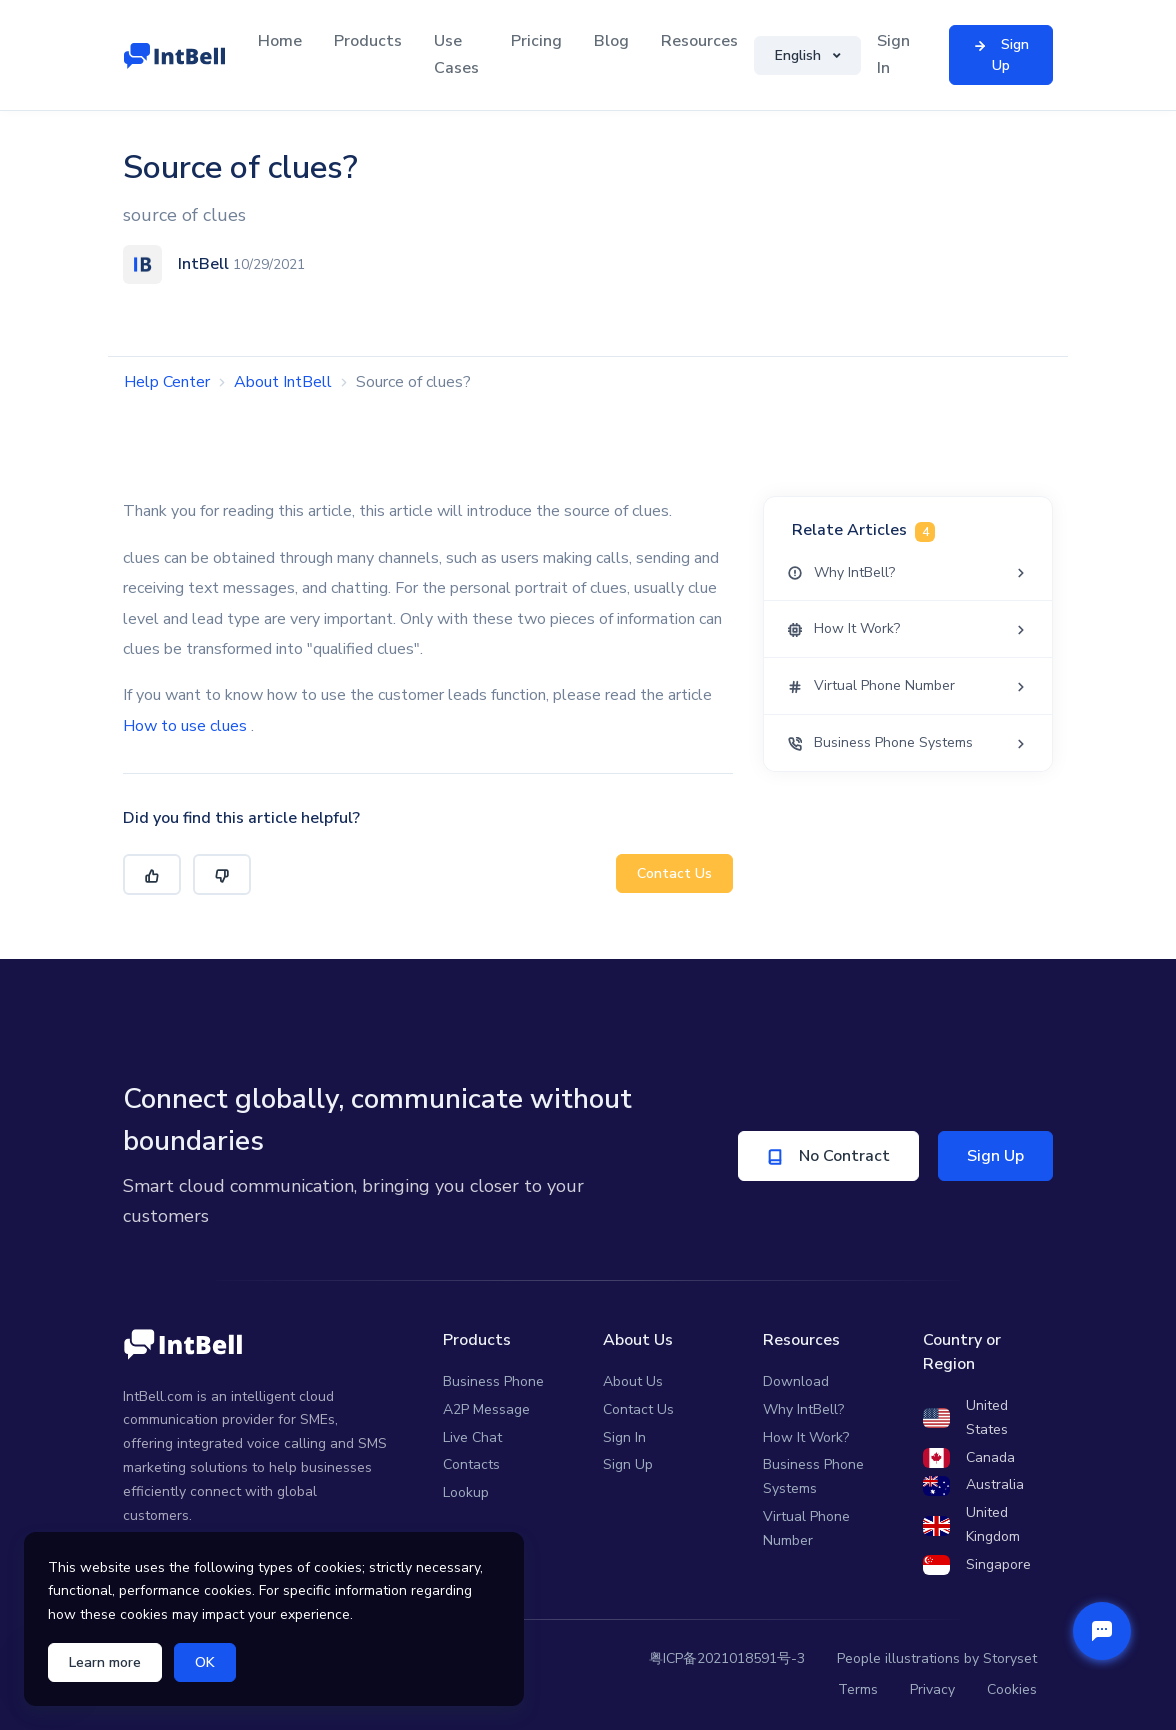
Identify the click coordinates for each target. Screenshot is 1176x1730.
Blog (611, 41)
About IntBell (283, 382)
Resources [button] (699, 41)
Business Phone (493, 1381)
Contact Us (674, 873)
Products (368, 41)
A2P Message (486, 1409)
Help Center (167, 382)
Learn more (105, 1662)
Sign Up (995, 1156)
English (800, 55)
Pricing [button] (536, 41)
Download (796, 1381)
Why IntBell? (803, 1409)
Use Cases (456, 54)
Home (280, 41)
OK (205, 1662)
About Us (633, 1381)
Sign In (893, 54)
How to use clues (185, 726)
